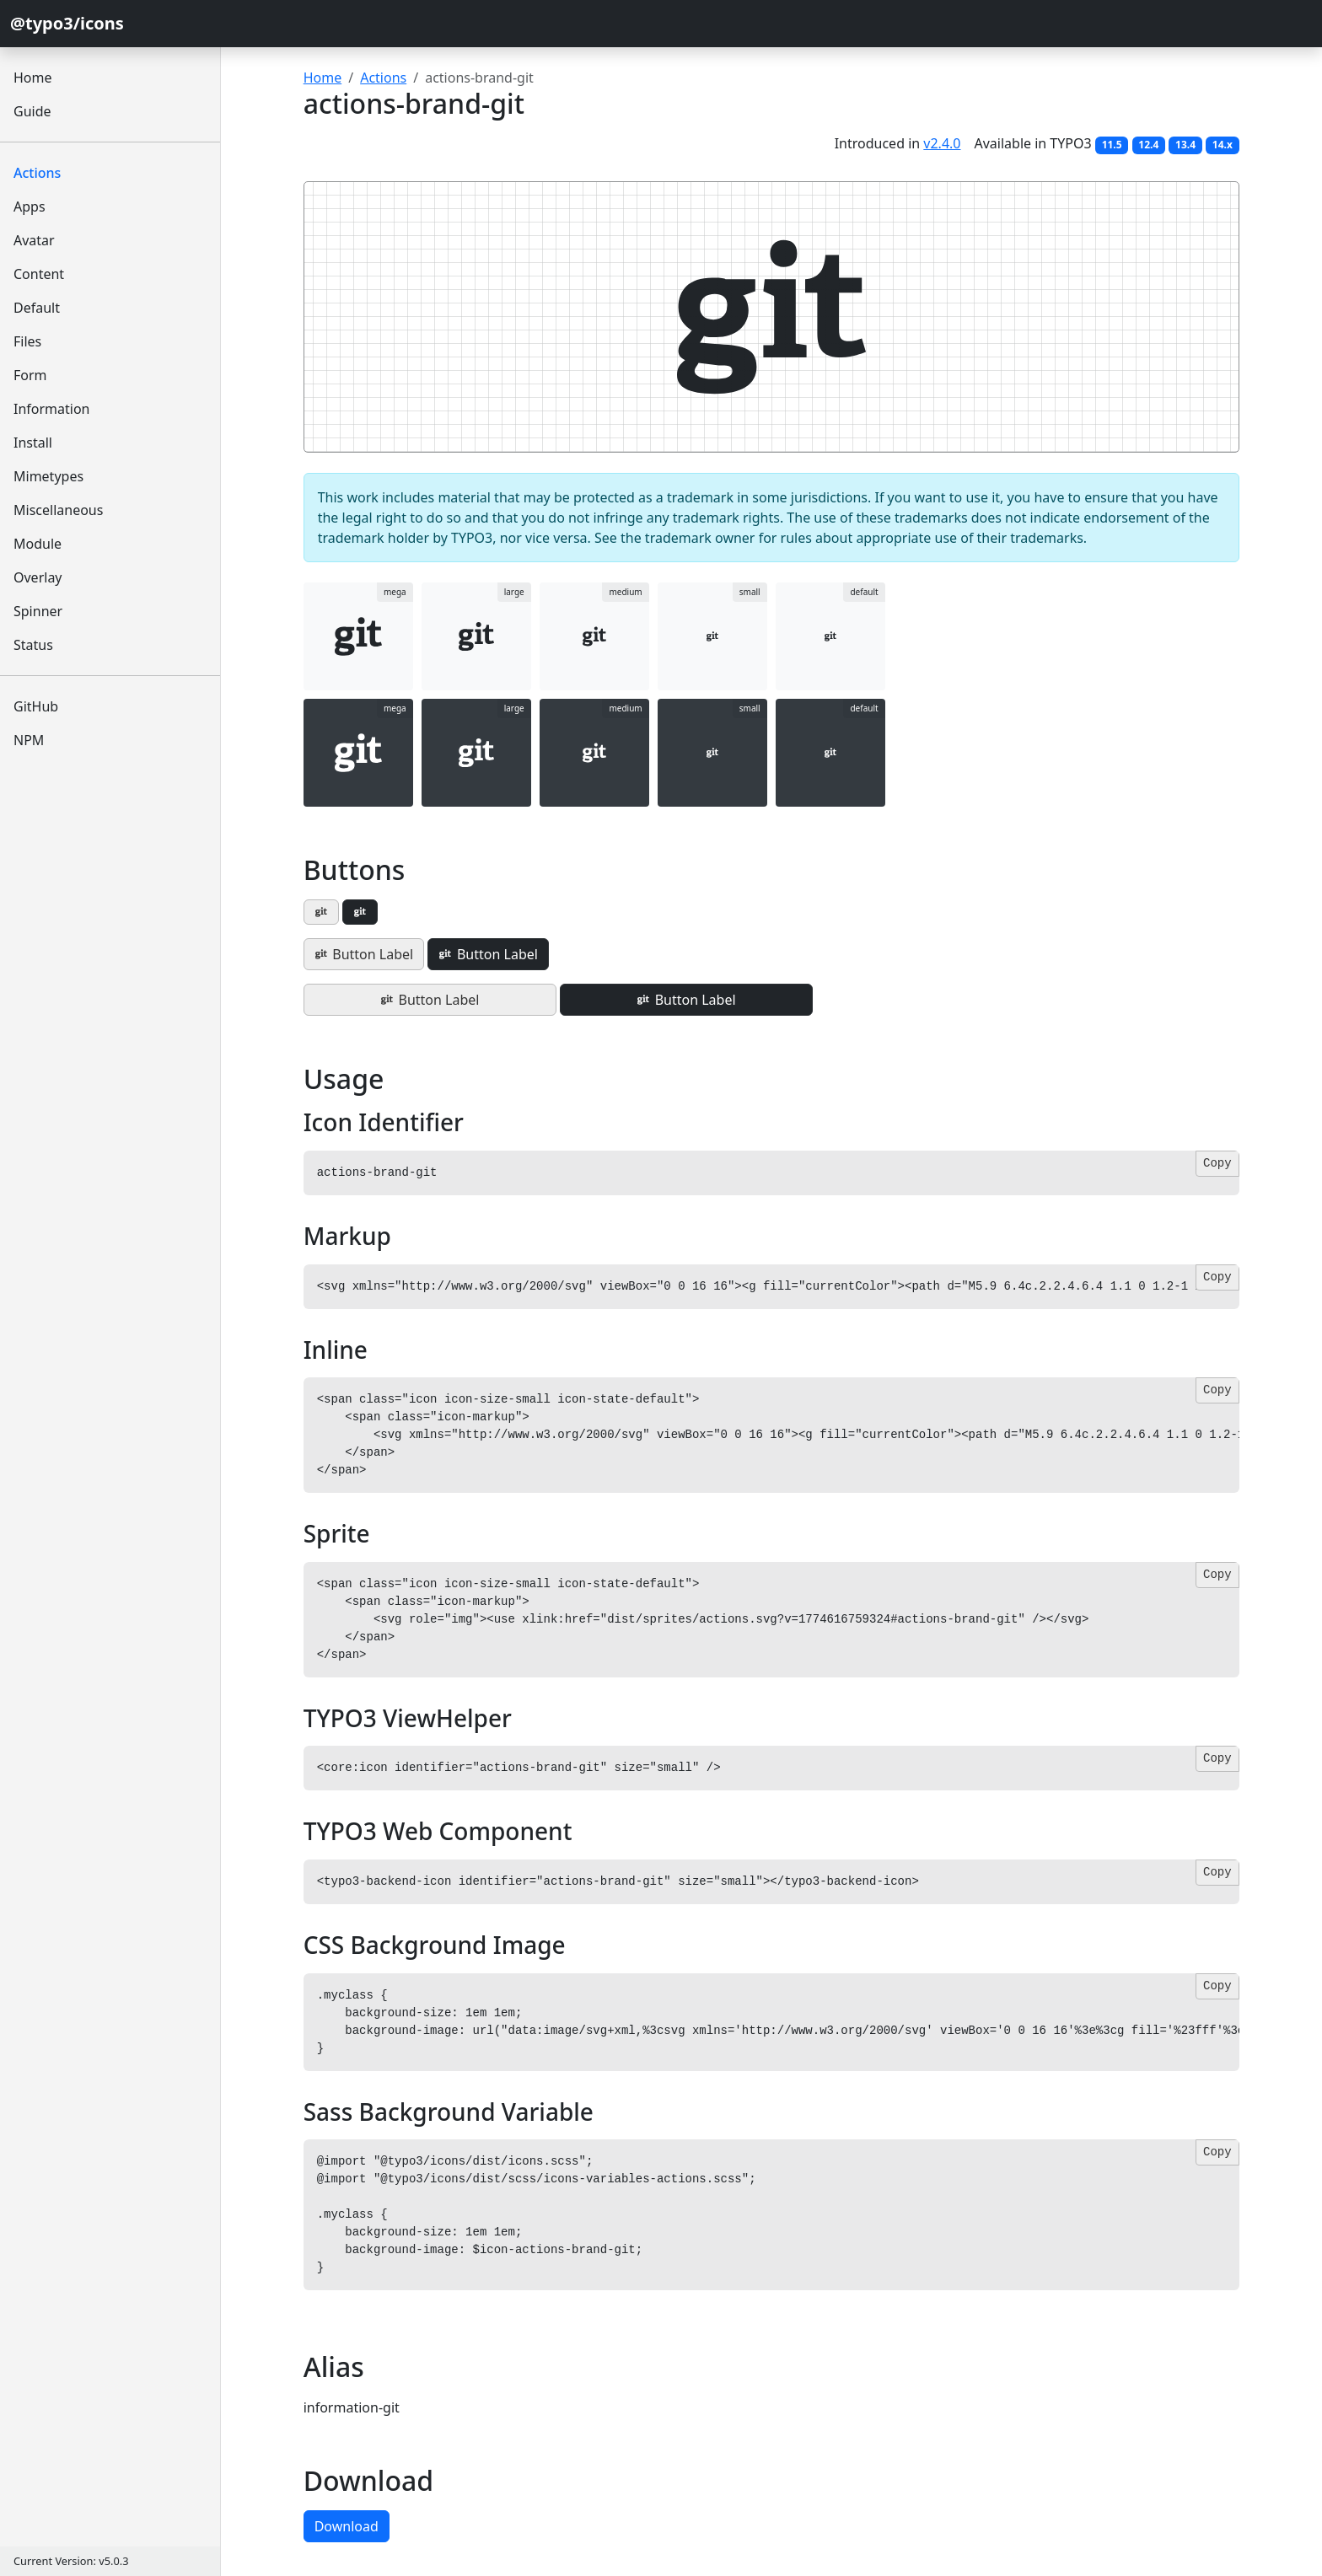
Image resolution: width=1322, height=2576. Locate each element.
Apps (29, 206)
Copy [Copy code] (1217, 1163)
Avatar (34, 240)
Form (30, 375)
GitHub (35, 706)
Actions (37, 173)
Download (346, 2526)
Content (38, 274)
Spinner (37, 611)
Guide (32, 111)
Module (37, 543)
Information (51, 409)
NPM (28, 740)
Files (27, 341)
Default (36, 307)
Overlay (37, 577)
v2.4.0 (941, 143)
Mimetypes (48, 476)
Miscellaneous (58, 510)
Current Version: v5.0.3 (70, 2560)
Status (33, 645)
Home (32, 77)
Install (32, 442)
